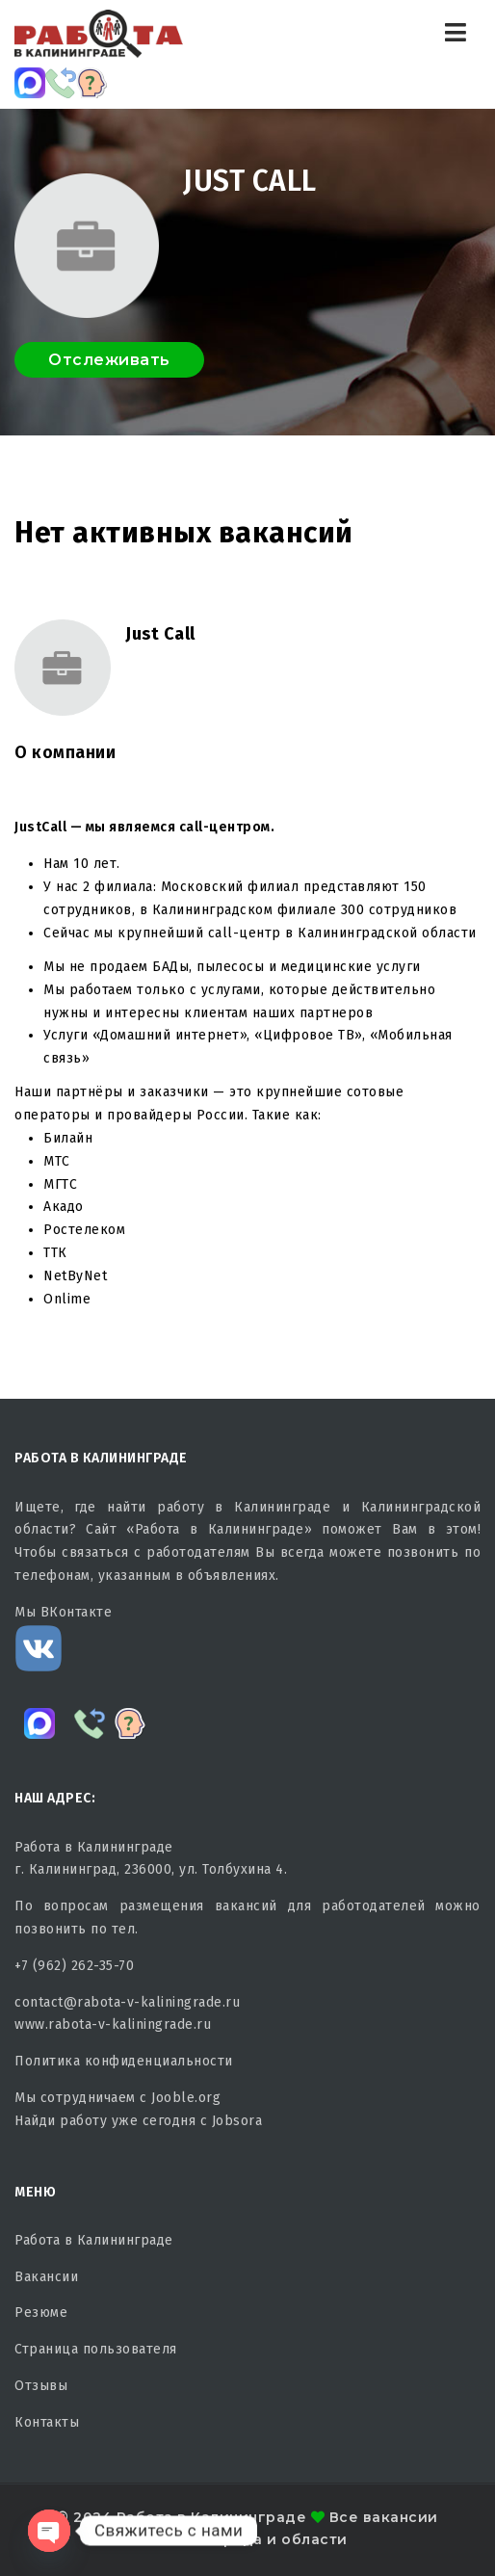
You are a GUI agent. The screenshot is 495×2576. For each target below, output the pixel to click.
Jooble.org (186, 2098)
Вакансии (46, 2277)
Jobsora (237, 2121)
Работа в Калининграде (93, 2240)
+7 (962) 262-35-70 (74, 1966)
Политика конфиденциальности (123, 2061)
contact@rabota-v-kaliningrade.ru (127, 2002)
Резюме (40, 2312)
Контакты (46, 2422)
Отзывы (40, 2386)
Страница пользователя (95, 2349)
